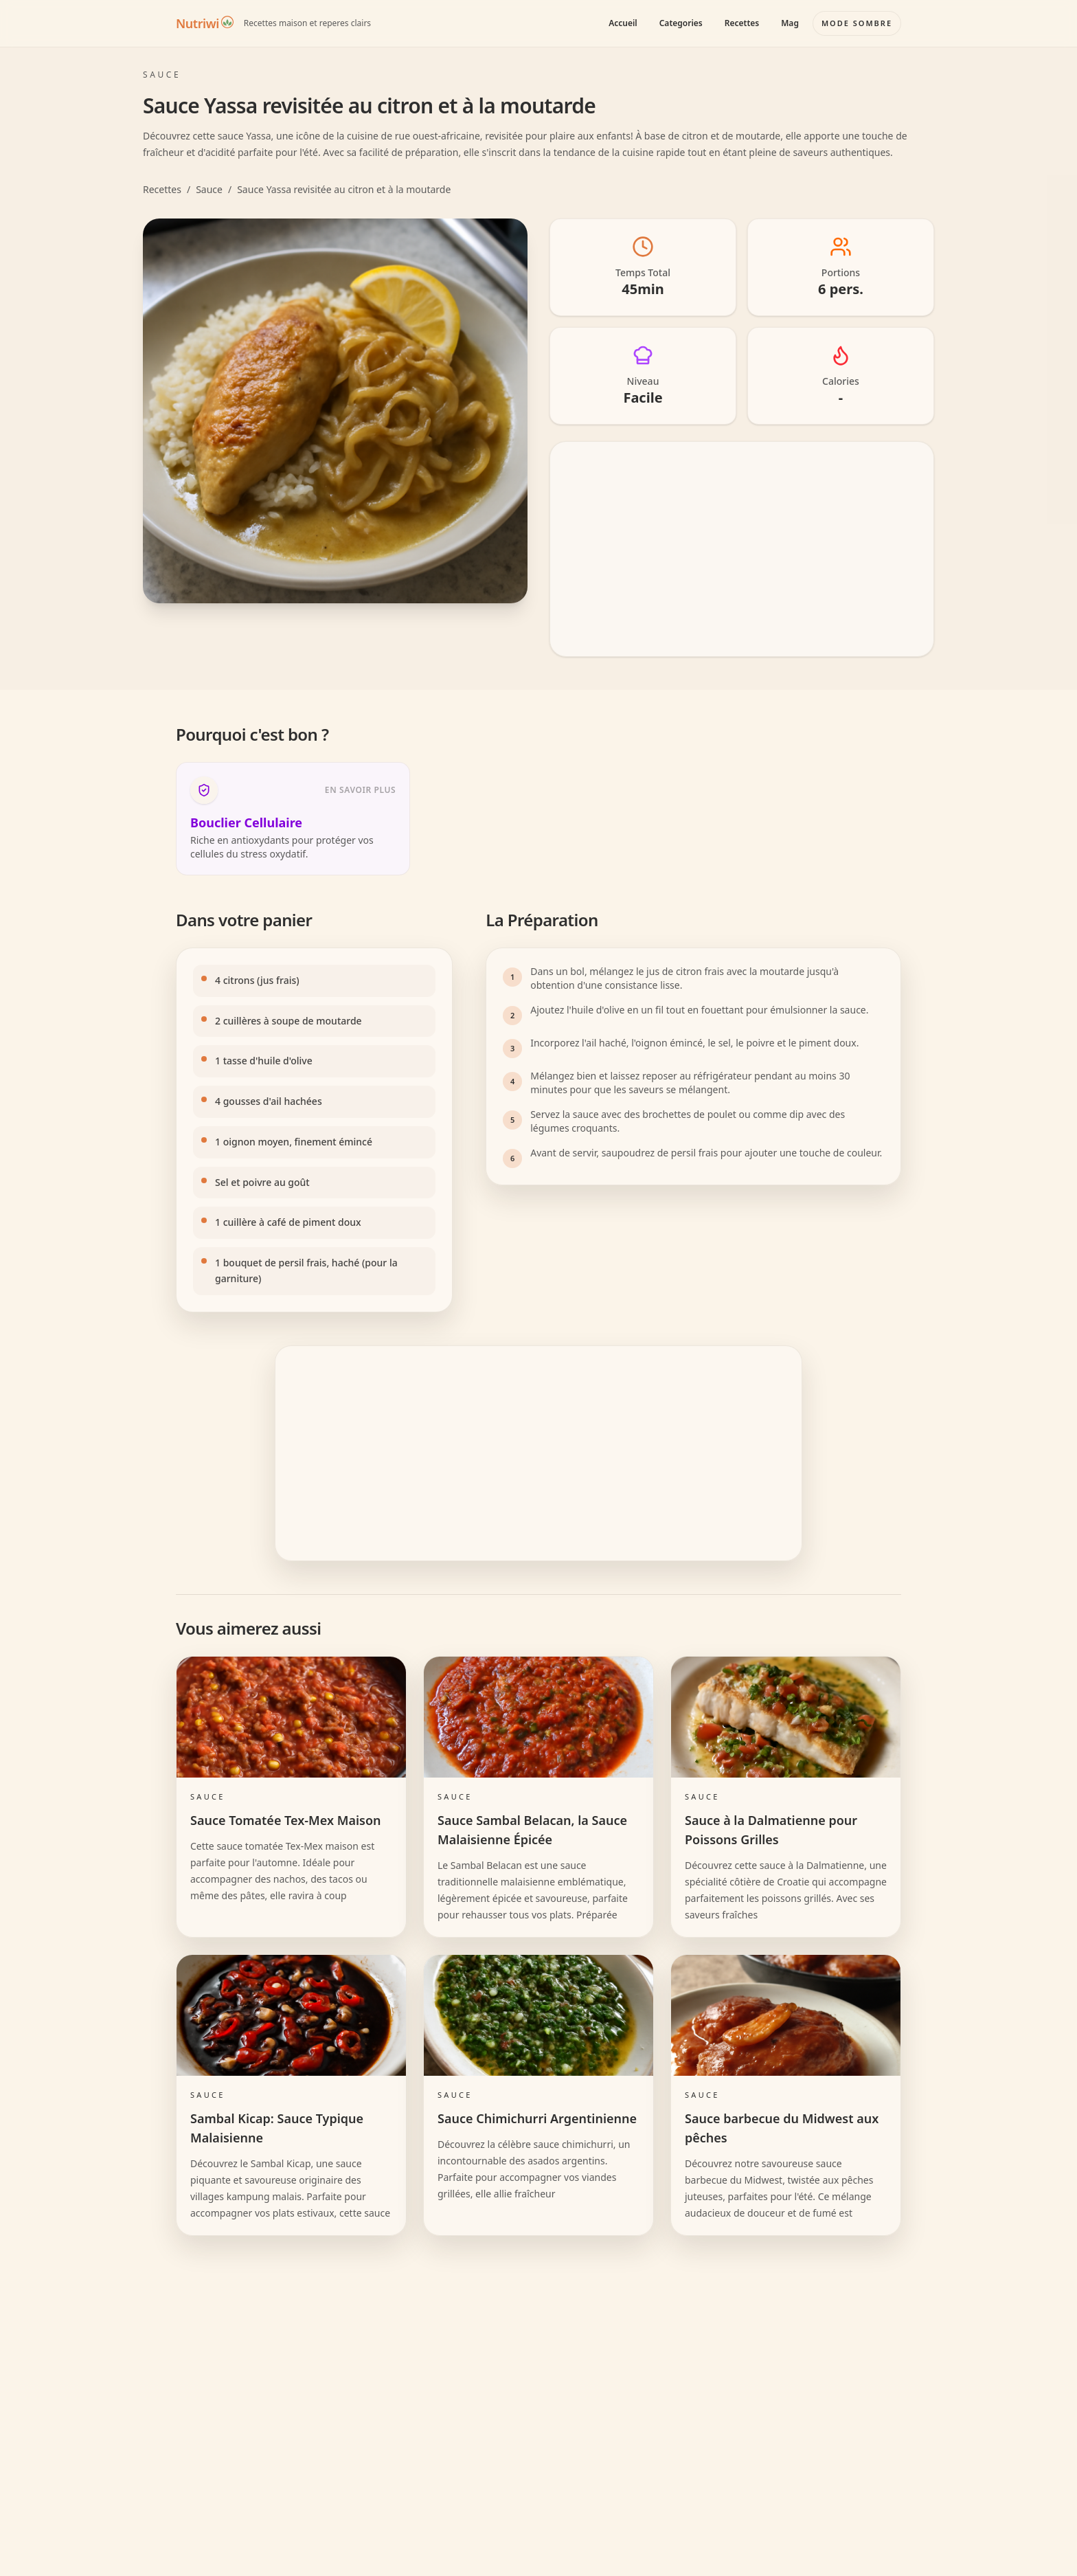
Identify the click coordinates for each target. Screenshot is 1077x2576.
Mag (790, 23)
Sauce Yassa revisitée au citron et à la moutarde (344, 189)
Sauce (209, 189)
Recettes (742, 23)
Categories (681, 23)
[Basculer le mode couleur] (857, 23)
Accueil (623, 23)
